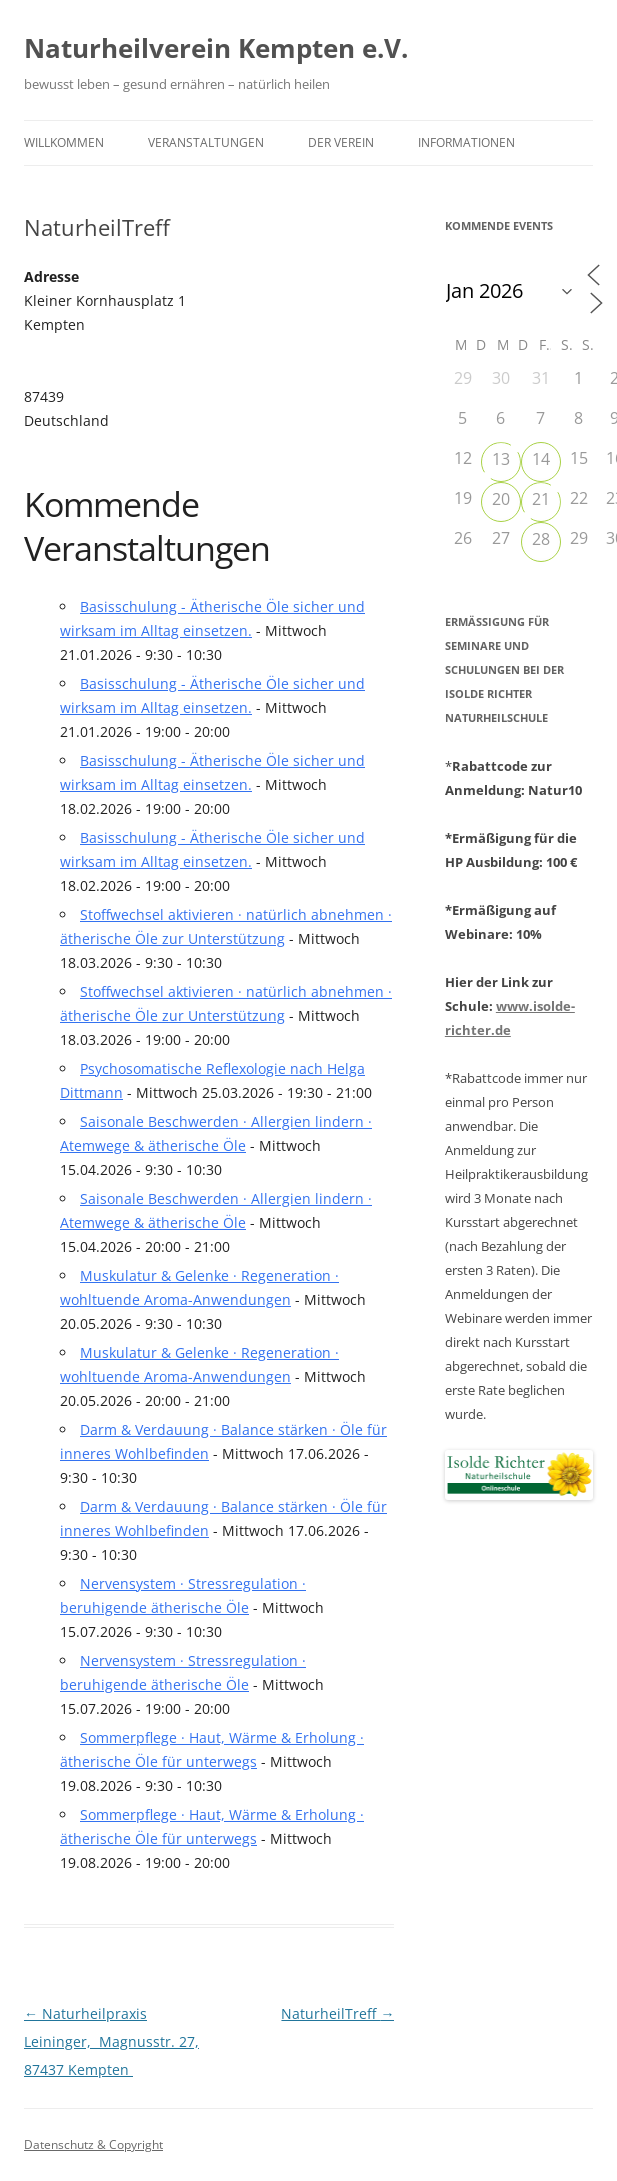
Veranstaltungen (206, 142)
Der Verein (341, 142)
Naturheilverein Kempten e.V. (216, 48)
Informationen (466, 142)
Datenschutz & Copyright (93, 2144)
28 (541, 539)
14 (541, 459)
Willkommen (64, 142)
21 (541, 499)
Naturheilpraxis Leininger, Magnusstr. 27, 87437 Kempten (111, 2041)
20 (501, 499)
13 (501, 459)
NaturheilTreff (337, 2013)
